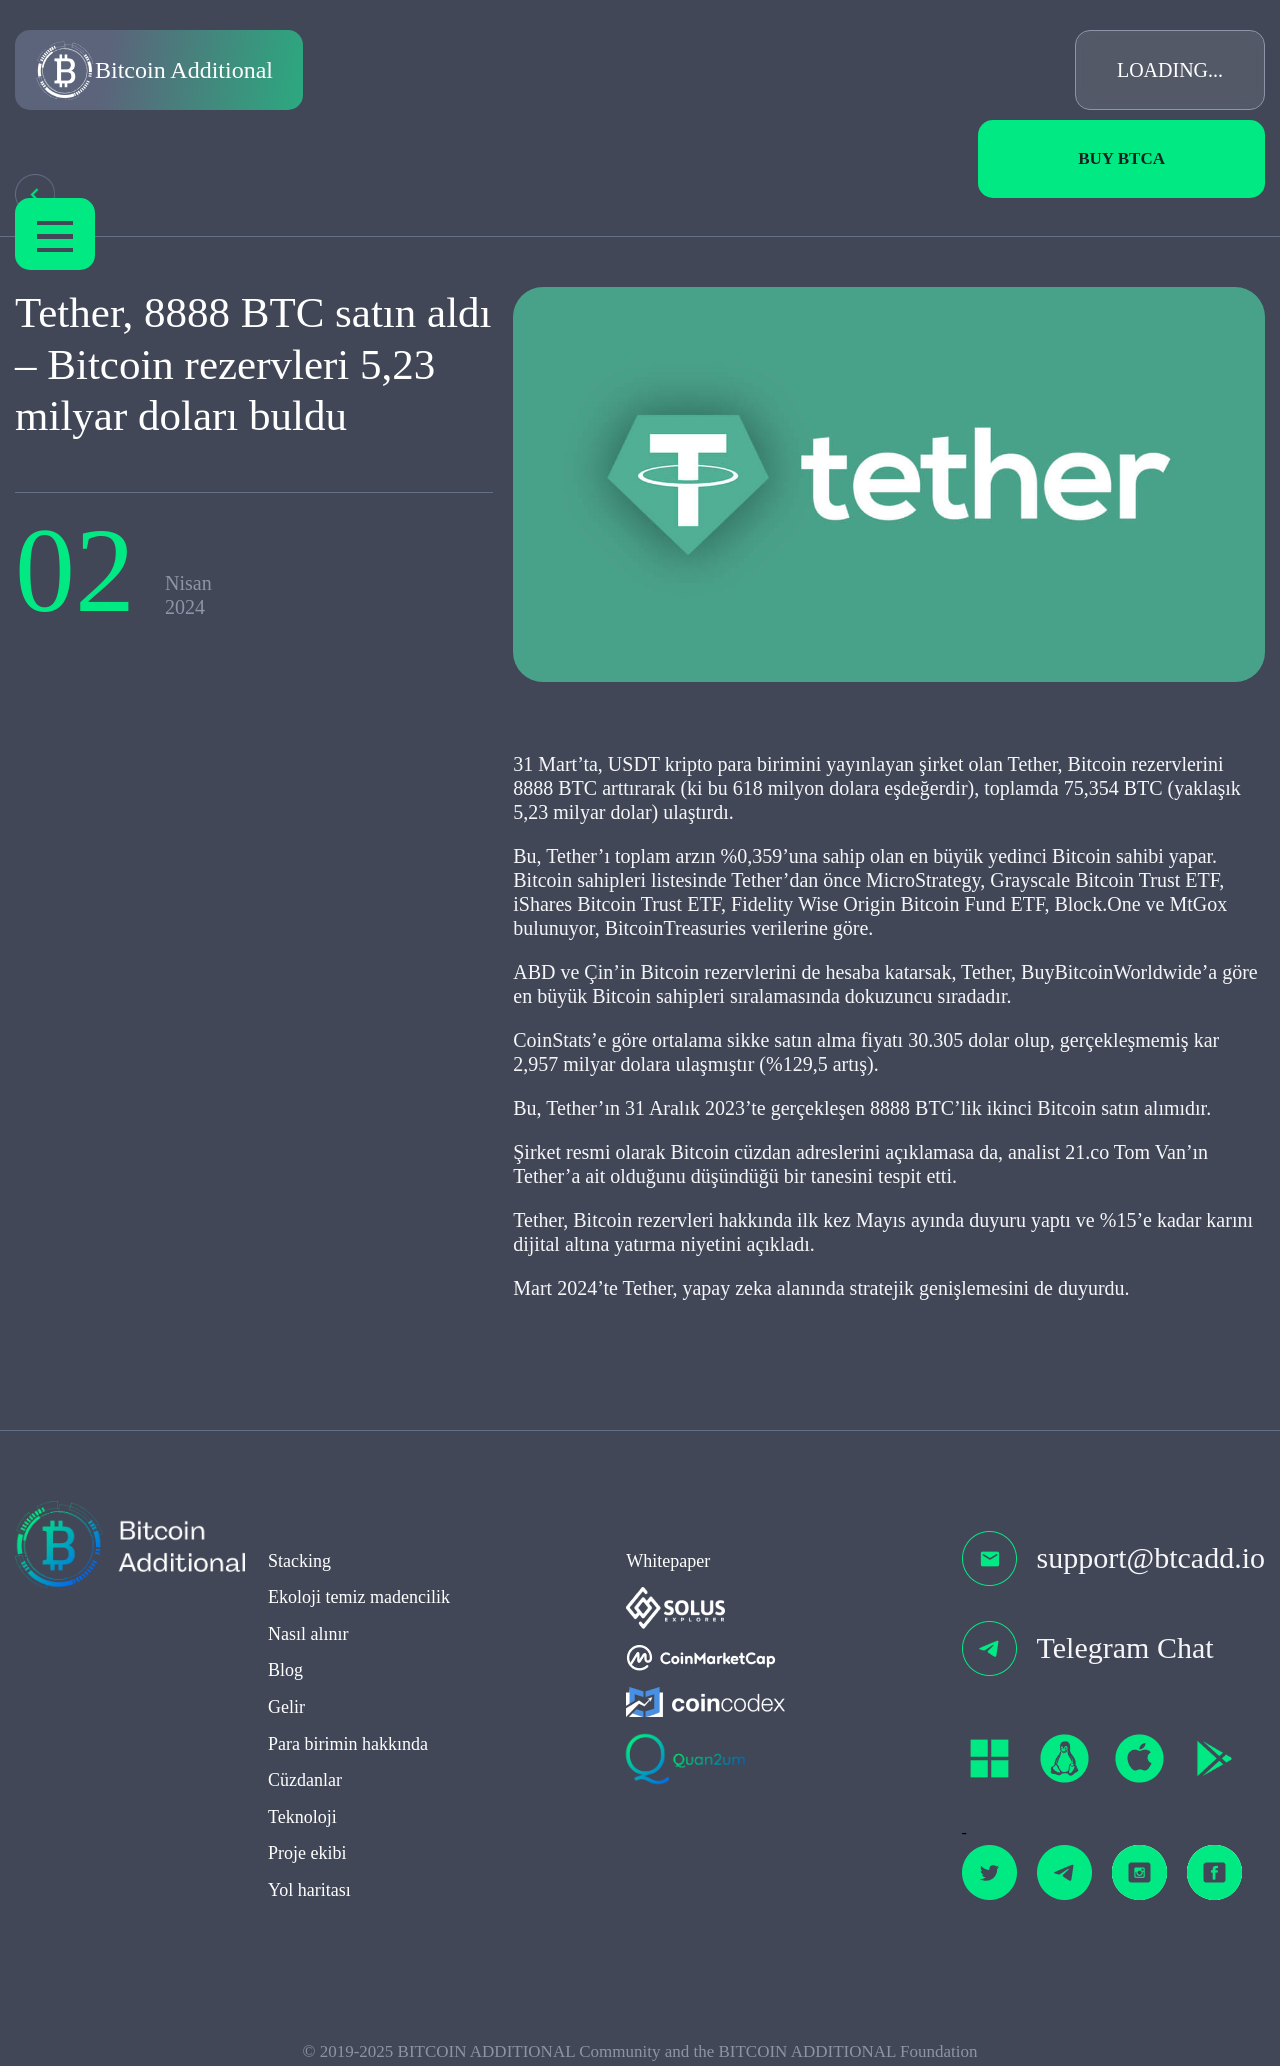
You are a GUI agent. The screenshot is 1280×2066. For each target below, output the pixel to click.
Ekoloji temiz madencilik (359, 1602)
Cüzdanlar (305, 1785)
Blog (285, 1675)
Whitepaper (668, 1565)
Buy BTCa (1121, 158)
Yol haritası (309, 1894)
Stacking (299, 1565)
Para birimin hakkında (348, 1748)
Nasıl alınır (308, 1638)
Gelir (286, 1711)
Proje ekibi (307, 1858)
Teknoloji (302, 1821)
